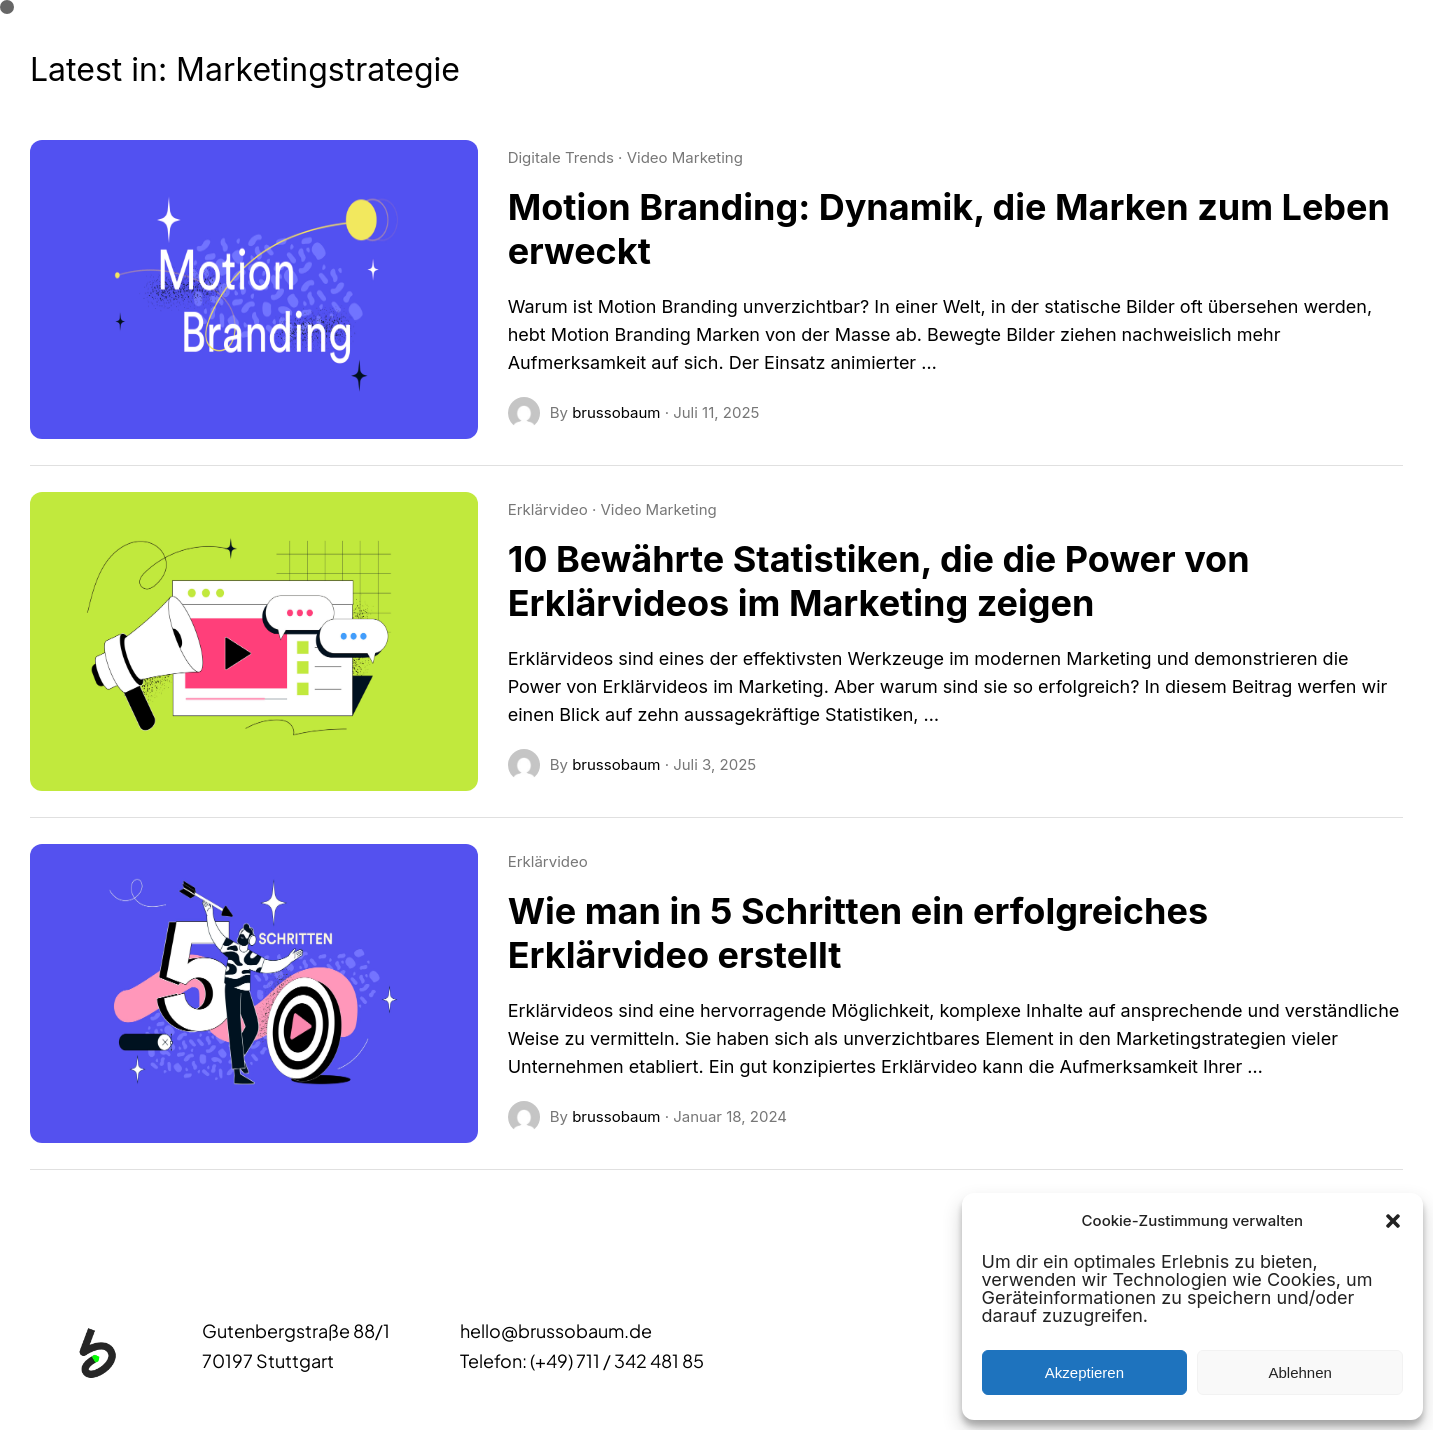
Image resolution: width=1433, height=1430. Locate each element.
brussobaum (616, 412)
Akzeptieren (1084, 1372)
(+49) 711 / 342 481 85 (617, 1360)
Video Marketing (685, 157)
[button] (1393, 1221)
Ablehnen (1299, 1372)
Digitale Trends (561, 157)
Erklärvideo (548, 509)
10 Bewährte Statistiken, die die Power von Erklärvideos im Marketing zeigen (879, 581)
